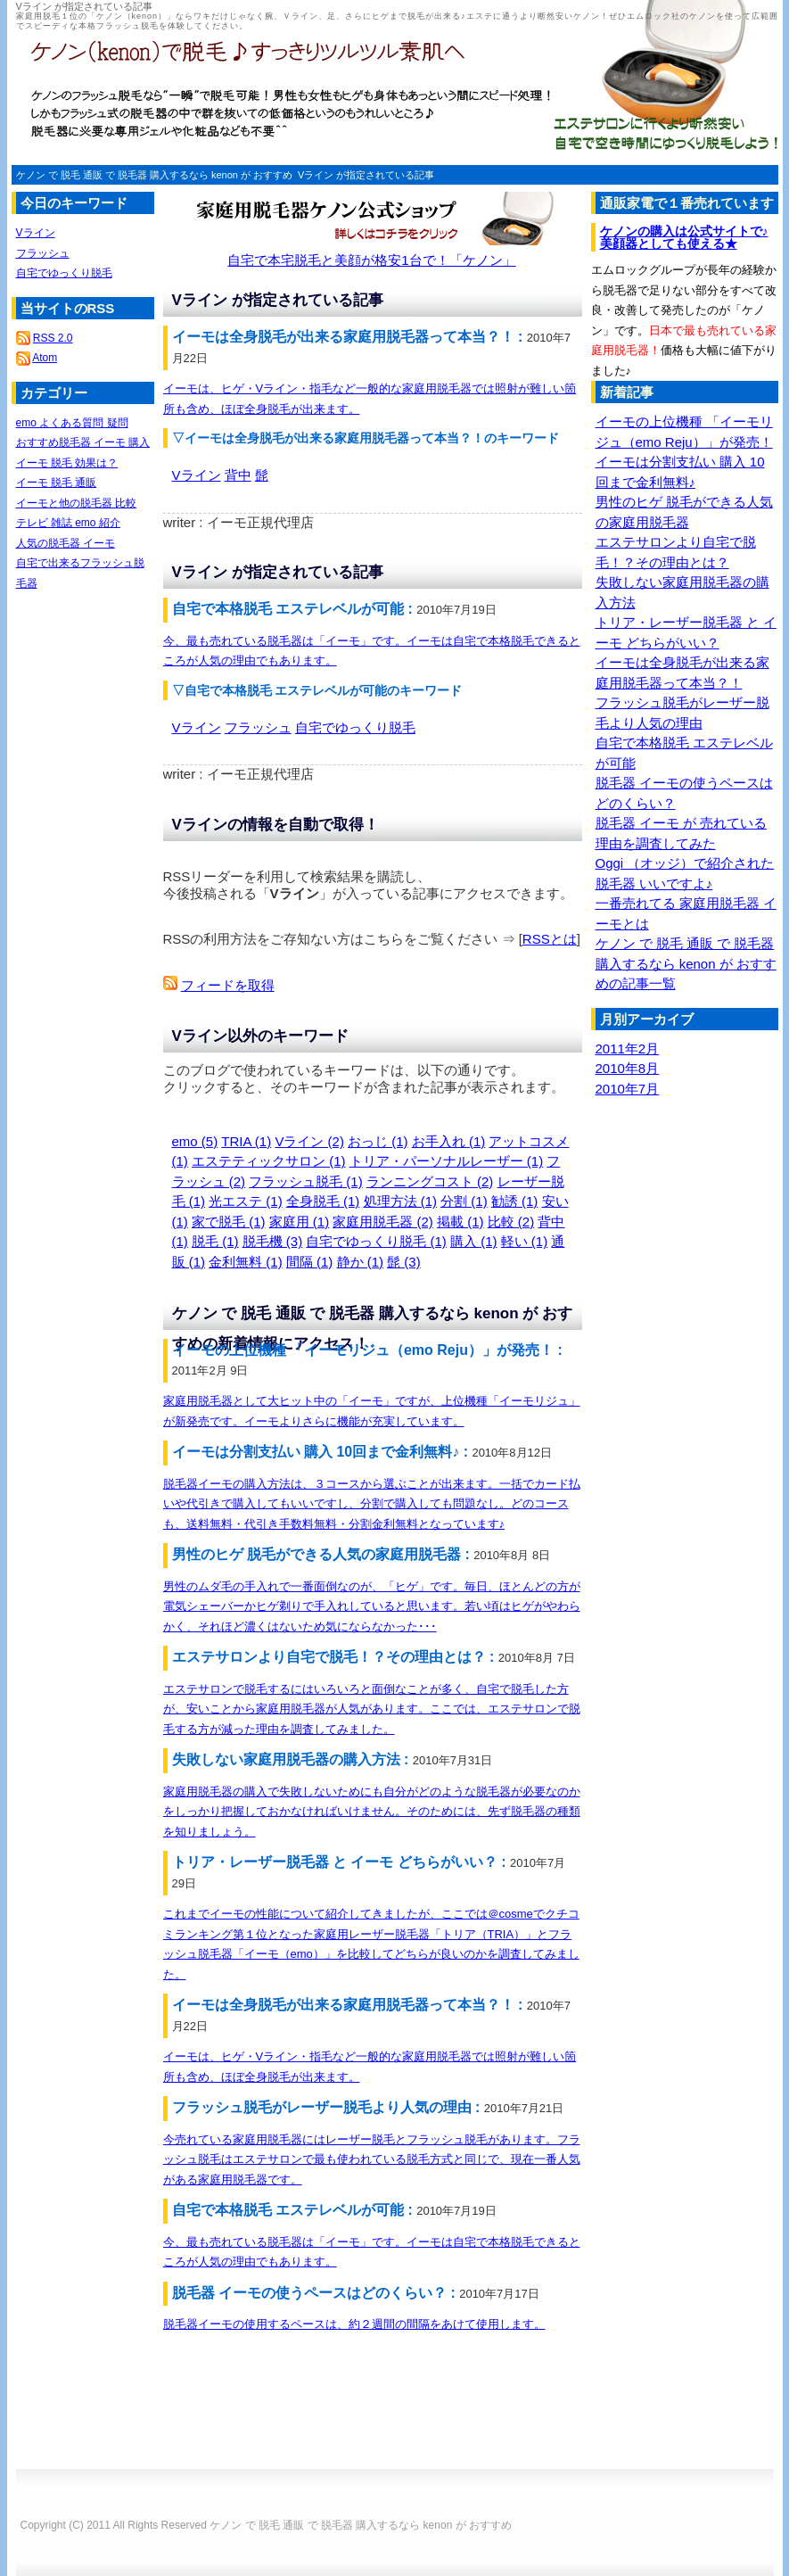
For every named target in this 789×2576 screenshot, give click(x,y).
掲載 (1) (460, 1221)
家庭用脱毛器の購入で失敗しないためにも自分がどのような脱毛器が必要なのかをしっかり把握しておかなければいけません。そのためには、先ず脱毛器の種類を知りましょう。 (371, 1811)
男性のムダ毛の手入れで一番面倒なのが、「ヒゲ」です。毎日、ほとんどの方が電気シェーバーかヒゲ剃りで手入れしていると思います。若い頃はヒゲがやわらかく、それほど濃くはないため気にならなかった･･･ (371, 1606)
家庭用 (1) (299, 1221)
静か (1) (360, 1261)
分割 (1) (464, 1201)
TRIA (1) (246, 1141)
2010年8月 (628, 1068)
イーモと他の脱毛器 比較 (76, 503)
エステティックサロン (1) (269, 1160)
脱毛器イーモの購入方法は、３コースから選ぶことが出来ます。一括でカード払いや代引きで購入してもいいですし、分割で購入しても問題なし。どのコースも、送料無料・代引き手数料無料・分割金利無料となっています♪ (371, 1504)
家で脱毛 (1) (229, 1221)
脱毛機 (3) (272, 1241)
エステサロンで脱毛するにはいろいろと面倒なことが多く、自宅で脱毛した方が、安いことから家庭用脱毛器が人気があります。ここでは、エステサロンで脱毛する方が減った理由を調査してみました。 (371, 1709)
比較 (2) (511, 1221)
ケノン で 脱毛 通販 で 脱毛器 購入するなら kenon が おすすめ (154, 174)
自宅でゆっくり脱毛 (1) (376, 1241)
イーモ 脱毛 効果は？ (67, 463)
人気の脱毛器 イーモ (65, 543)
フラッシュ (258, 727)
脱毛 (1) (215, 1241)
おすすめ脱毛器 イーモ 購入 (83, 442)
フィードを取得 (228, 985)
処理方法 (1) (401, 1201)
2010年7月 (628, 1088)
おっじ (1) (378, 1141)
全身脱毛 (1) (323, 1201)
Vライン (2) (309, 1141)
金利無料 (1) (246, 1261)
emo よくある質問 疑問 (72, 423)
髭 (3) (404, 1261)
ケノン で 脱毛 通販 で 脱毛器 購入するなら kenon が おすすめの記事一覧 (686, 963)
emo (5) (195, 1141)
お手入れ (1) (449, 1141)
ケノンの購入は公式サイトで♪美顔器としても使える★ (684, 237)
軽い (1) (524, 1241)
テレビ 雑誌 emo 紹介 (68, 522)
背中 (238, 475)
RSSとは (549, 938)
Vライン (196, 475)
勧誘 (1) (514, 1201)
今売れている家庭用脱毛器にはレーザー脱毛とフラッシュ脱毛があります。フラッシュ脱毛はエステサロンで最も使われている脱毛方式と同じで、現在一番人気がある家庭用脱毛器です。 (371, 2159)
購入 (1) (473, 1241)
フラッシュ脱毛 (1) (306, 1181)
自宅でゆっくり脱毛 (355, 727)
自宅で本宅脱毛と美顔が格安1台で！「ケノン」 (371, 260)
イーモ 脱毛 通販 (56, 482)
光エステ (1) (246, 1201)
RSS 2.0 (53, 338)
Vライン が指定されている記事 (366, 174)
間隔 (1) (309, 1261)
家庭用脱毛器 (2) (383, 1221)
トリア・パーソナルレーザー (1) (446, 1160)
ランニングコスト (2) (430, 1181)
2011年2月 (628, 1048)
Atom (44, 357)
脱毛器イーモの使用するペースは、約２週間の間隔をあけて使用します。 (354, 2324)
